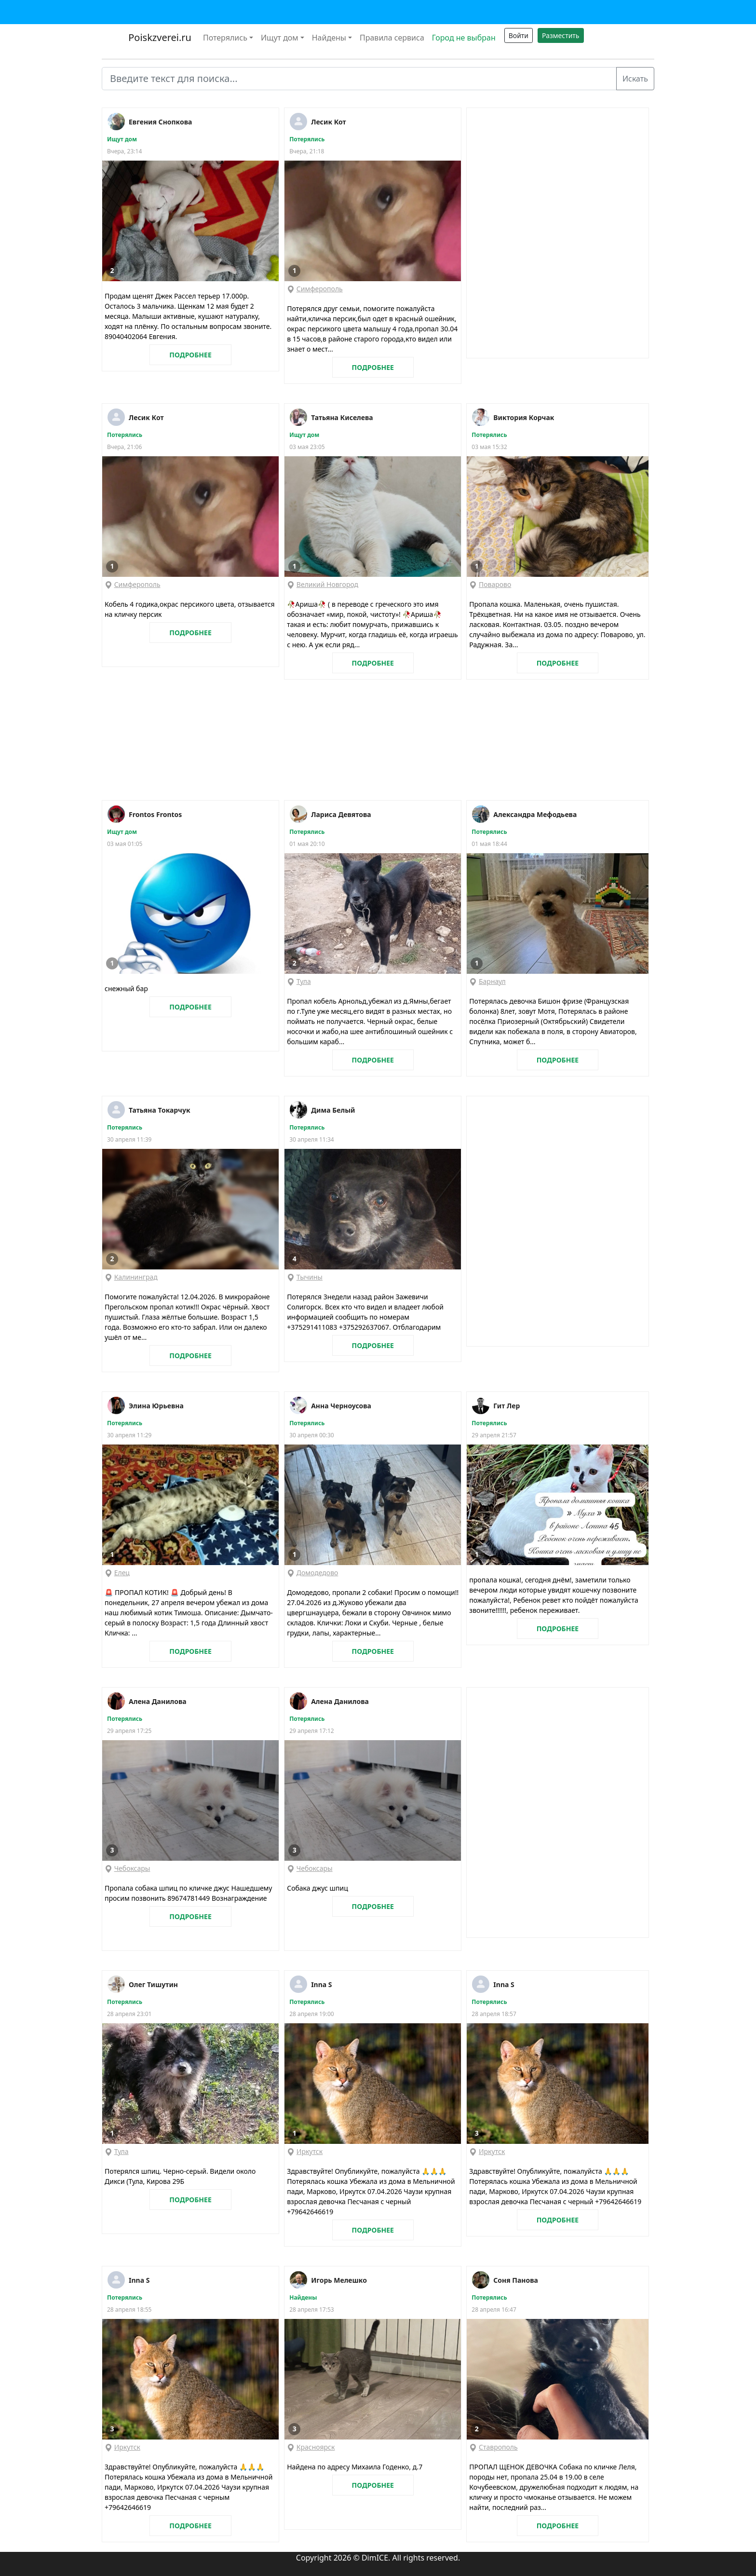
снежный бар (126, 988)
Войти (518, 35)
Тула (304, 981)
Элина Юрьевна (156, 1405)
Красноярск (316, 2447)
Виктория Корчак (523, 417)
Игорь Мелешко (339, 2280)
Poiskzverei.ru (158, 37)
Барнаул (492, 981)
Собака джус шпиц (317, 1888)
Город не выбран (464, 37)
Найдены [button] (329, 37)
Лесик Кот (328, 121)
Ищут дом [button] (279, 37)
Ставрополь (498, 2447)
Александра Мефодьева (535, 814)
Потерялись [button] (225, 37)
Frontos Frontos (155, 814)
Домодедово (317, 1572)
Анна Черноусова (341, 1405)
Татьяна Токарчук (159, 1110)
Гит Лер (506, 1405)
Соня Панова (515, 2280)
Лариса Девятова (341, 814)
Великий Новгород (327, 584)
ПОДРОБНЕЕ (190, 354)
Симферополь (320, 288)
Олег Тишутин (153, 1984)
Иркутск (310, 2151)
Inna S (321, 1984)
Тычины (310, 1276)
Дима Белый (333, 1110)
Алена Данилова (158, 1701)
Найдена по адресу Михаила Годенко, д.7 (354, 2466)
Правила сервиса (392, 37)
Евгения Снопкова (160, 121)
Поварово (495, 584)
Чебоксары (132, 1868)
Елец (122, 1572)
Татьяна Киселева (342, 417)
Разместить (560, 35)
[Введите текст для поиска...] (359, 78)
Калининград (136, 1276)
